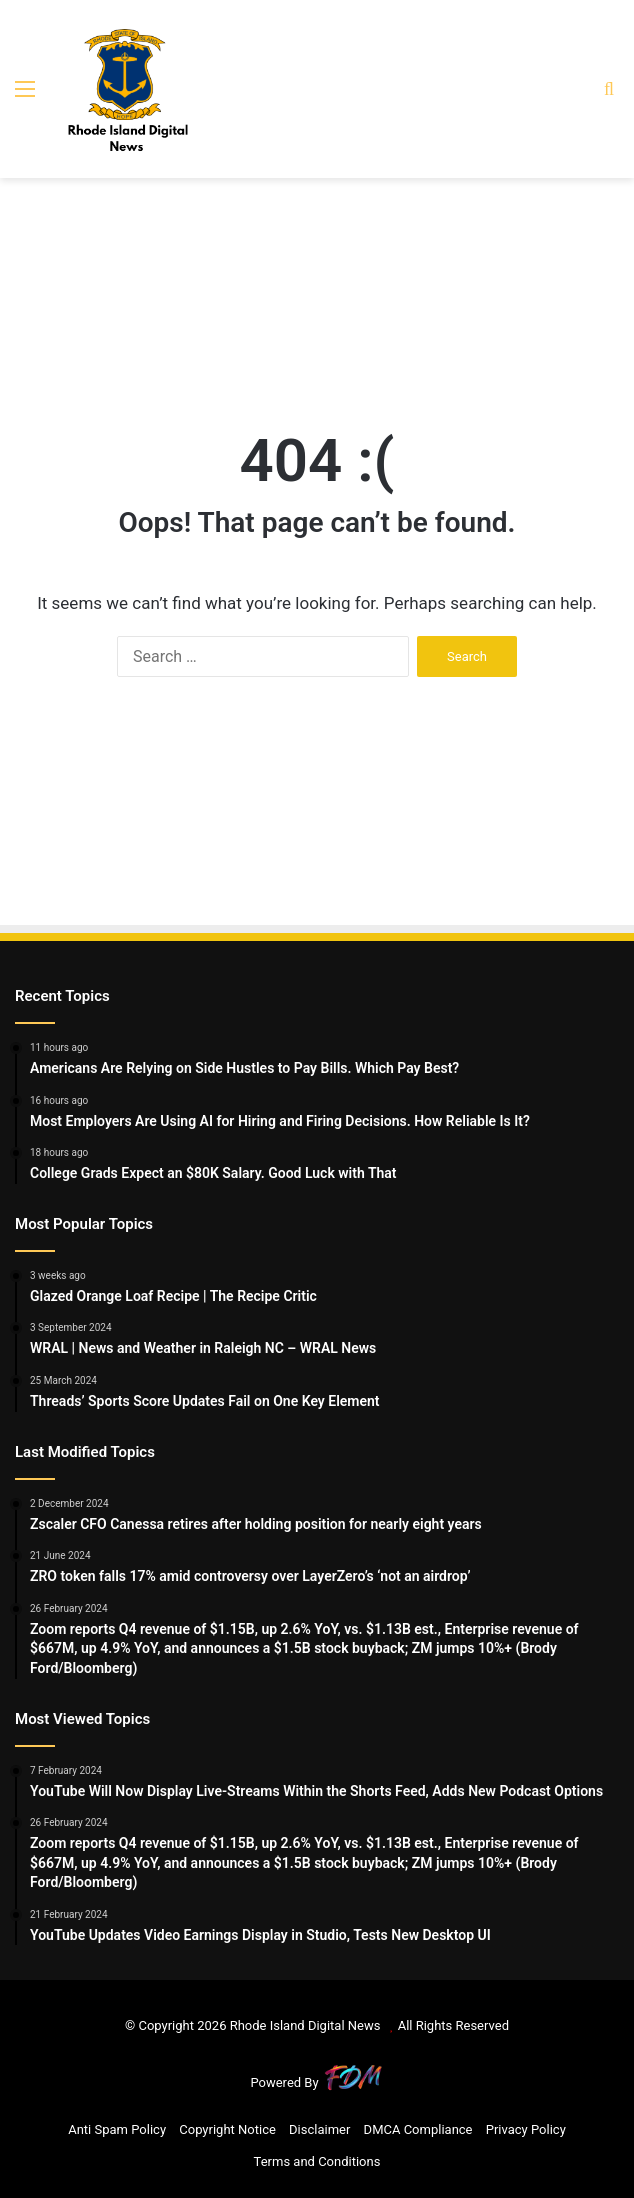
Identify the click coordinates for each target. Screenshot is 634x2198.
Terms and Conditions (317, 2161)
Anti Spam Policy (117, 2129)
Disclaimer (319, 2129)
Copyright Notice (227, 2129)
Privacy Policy (526, 2129)
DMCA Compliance (418, 2129)
